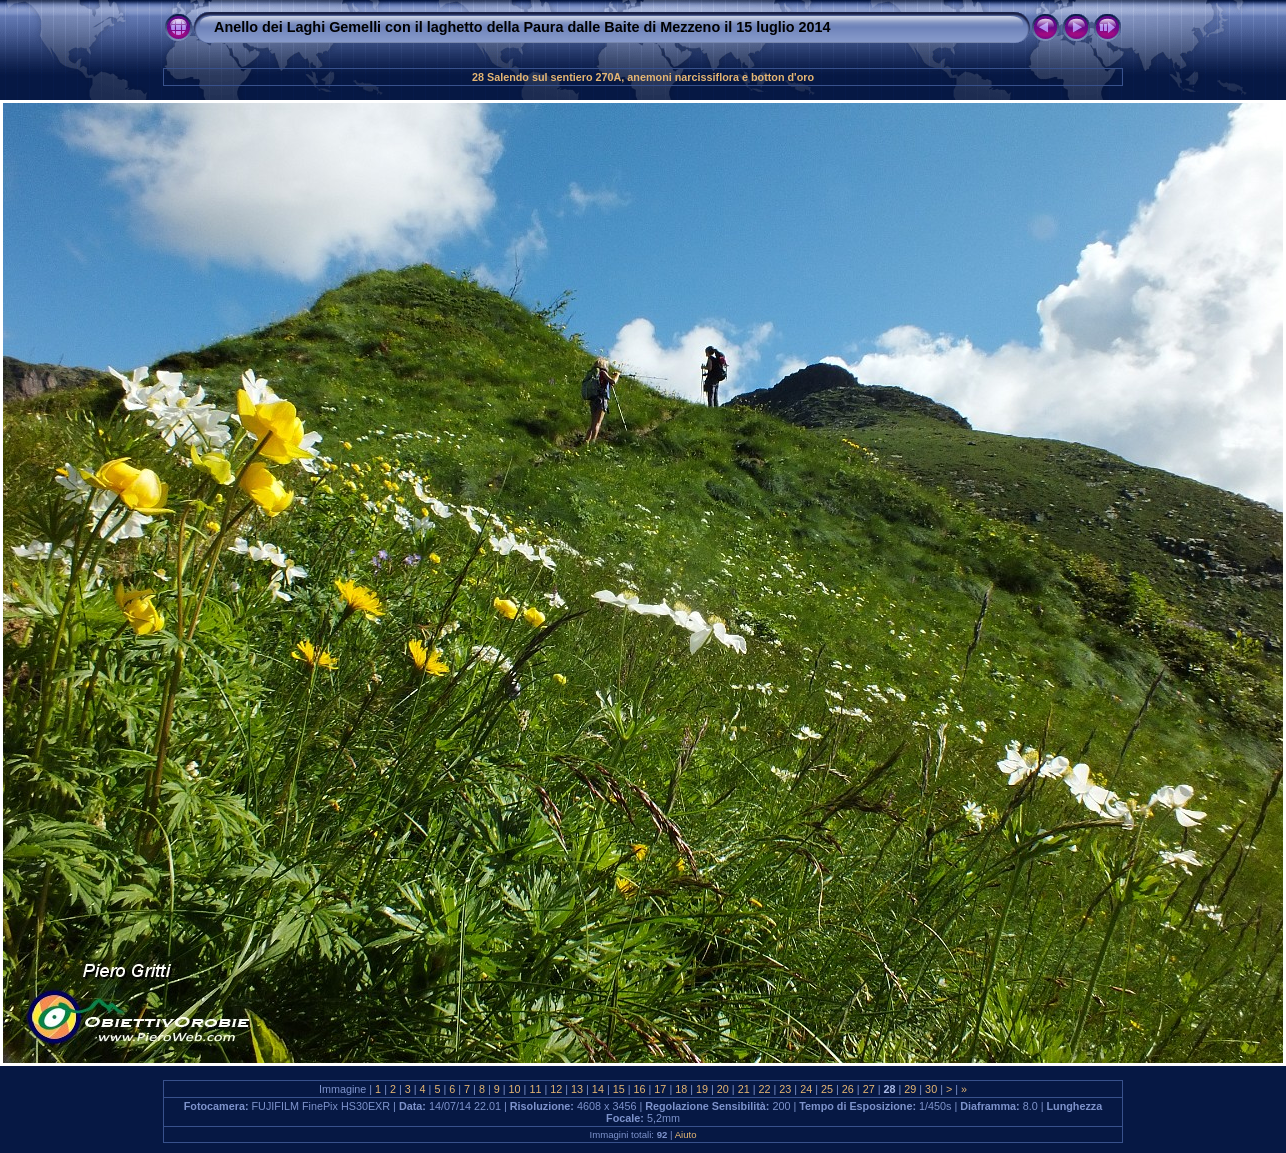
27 (869, 1089)
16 (640, 1089)
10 (515, 1089)
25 (827, 1089)
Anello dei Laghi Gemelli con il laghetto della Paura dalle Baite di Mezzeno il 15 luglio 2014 (522, 27)
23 (785, 1089)
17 (660, 1089)
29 (910, 1089)
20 (723, 1089)
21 (744, 1089)
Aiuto (686, 1134)
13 (577, 1089)
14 (598, 1089)
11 (535, 1089)
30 (931, 1089)
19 (702, 1089)
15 (619, 1089)
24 (806, 1089)
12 (556, 1089)
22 (765, 1089)
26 (848, 1089)
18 (681, 1089)
